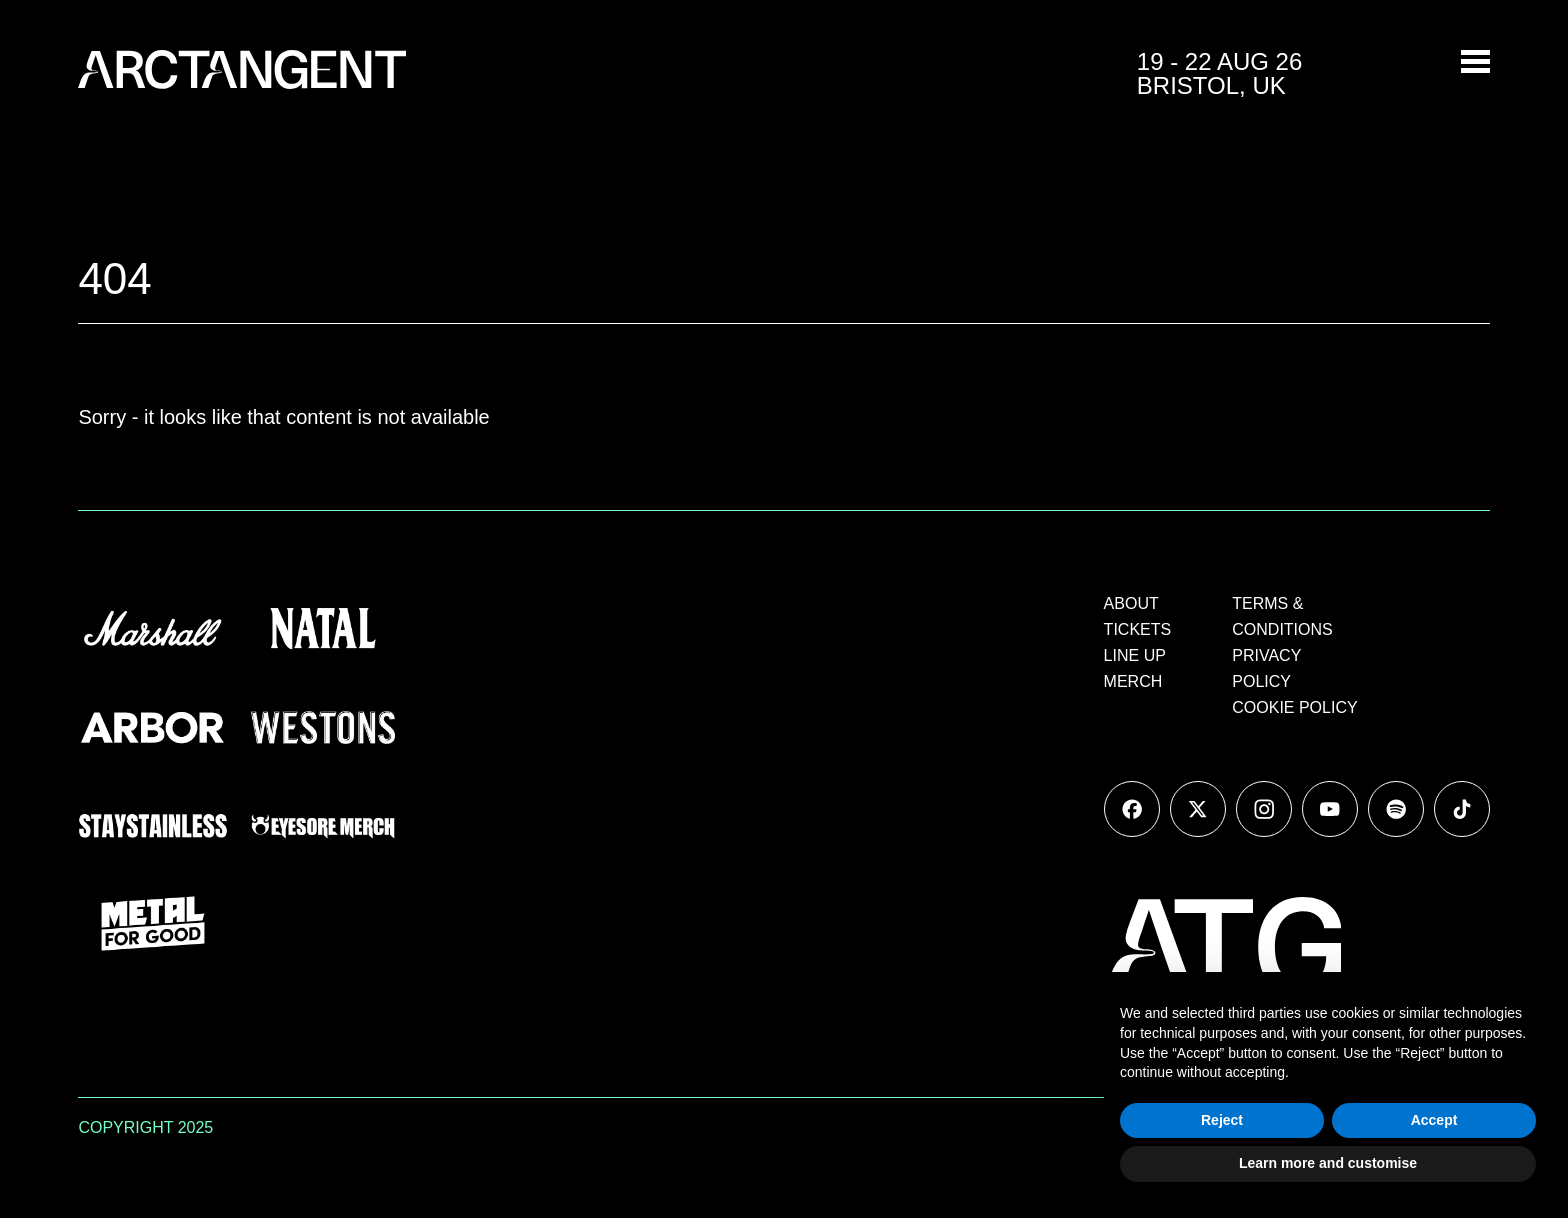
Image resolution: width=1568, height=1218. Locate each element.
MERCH (1133, 681)
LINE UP (1135, 655)
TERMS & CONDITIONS (1282, 616)
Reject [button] (1222, 1120)
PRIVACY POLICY (1266, 668)
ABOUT (1131, 603)
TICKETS (1138, 629)
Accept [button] (1434, 1120)
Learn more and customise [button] (1328, 1163)
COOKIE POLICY (1294, 707)
